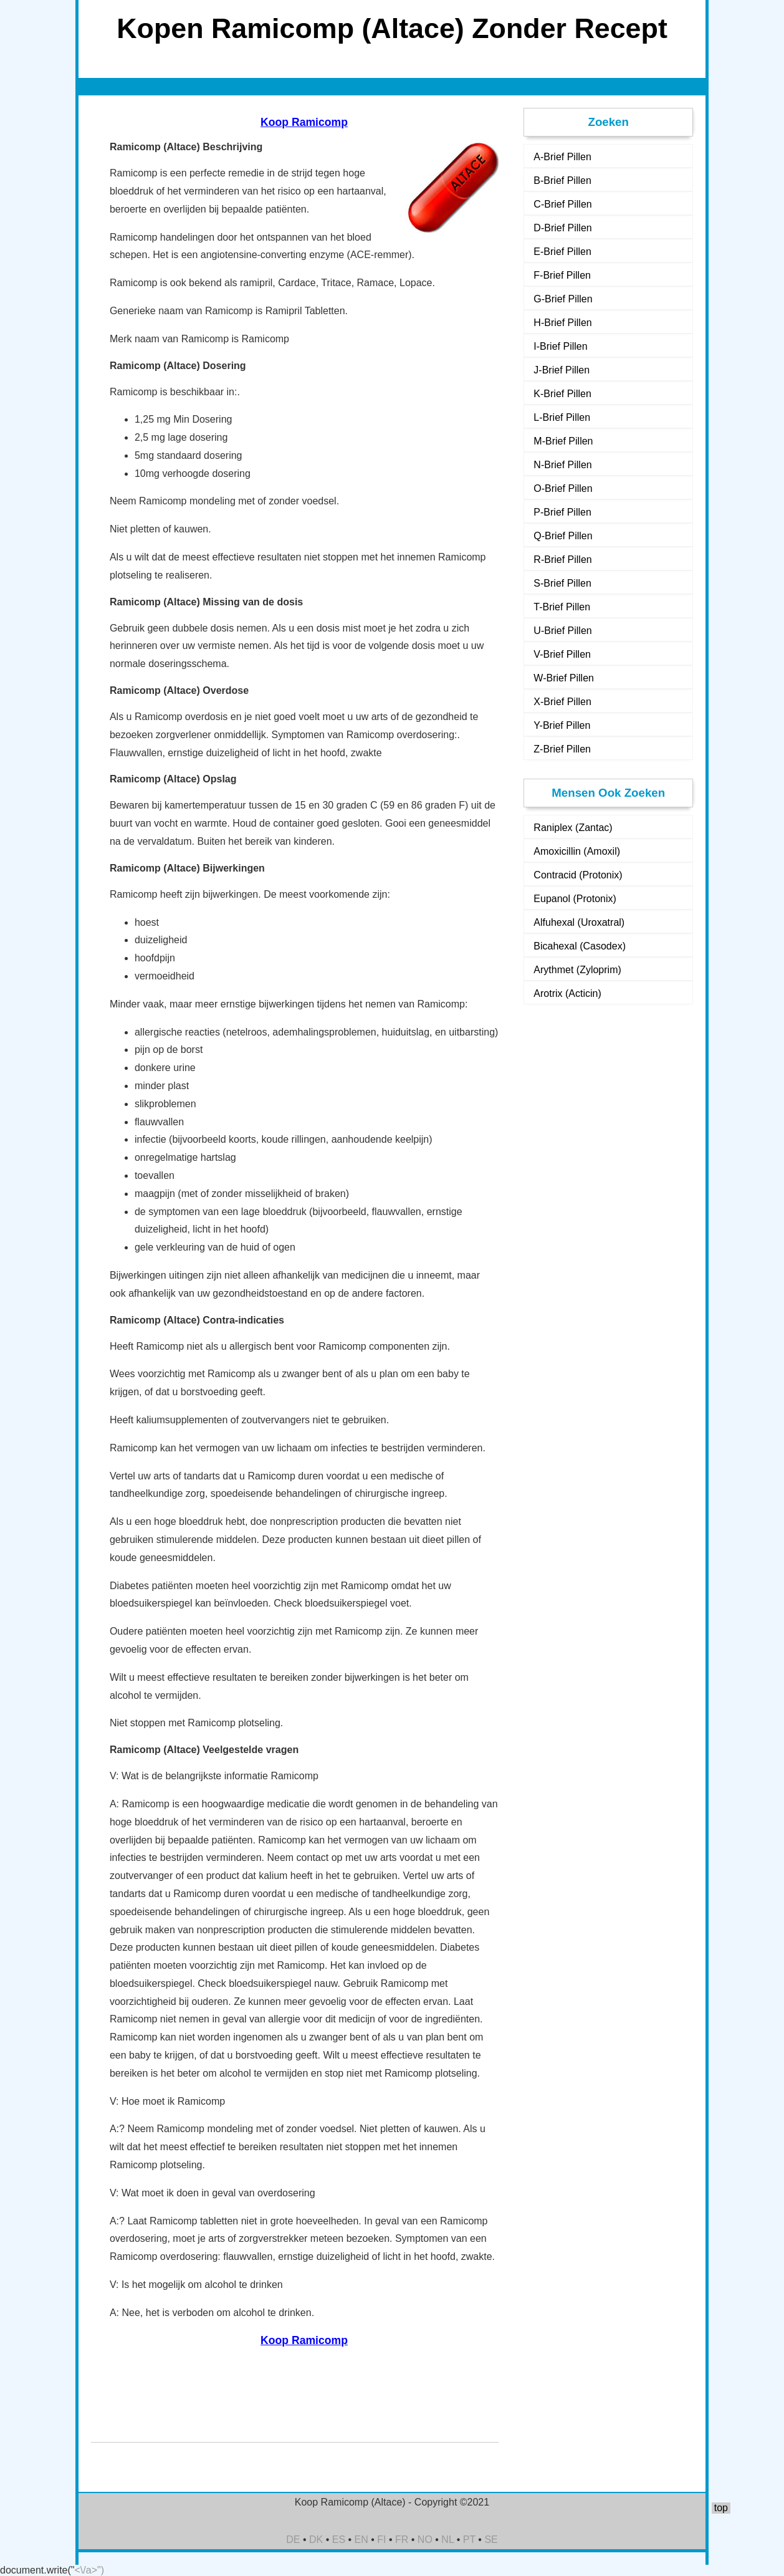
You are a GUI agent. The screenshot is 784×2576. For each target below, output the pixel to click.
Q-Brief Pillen (562, 536)
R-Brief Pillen (562, 559)
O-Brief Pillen (562, 488)
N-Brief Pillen (562, 464)
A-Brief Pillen (562, 156)
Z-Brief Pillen (562, 749)
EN (361, 2539)
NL (447, 2539)
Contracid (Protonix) (577, 875)
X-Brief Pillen (562, 701)
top (721, 2507)
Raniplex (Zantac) (572, 827)
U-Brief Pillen (562, 630)
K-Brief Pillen (562, 393)
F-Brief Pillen (562, 275)
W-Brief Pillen (563, 678)
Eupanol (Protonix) (574, 898)
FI (381, 2539)
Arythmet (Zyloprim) (577, 969)
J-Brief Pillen (561, 370)
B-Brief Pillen (562, 180)
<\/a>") (89, 2570)
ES (338, 2539)
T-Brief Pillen (561, 607)
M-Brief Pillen (563, 441)
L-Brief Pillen (561, 417)
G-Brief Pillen (562, 299)
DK (316, 2539)
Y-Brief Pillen (561, 725)
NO (425, 2539)
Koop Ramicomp (304, 122)
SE (490, 2539)
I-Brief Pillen (560, 346)
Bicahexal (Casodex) (579, 946)
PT (469, 2539)
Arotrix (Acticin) (567, 993)
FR (401, 2539)
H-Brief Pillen (562, 322)
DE (293, 2539)
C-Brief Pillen (562, 204)
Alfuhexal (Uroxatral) (578, 922)
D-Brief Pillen (562, 228)
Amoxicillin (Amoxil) (576, 851)
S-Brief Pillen (562, 583)
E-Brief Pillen (562, 251)
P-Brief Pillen (562, 512)
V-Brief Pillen (562, 654)
